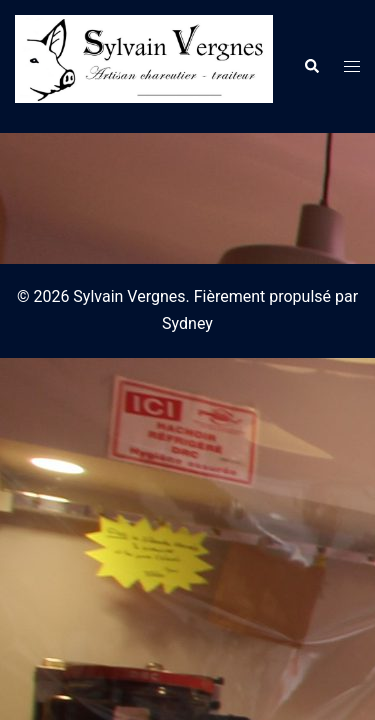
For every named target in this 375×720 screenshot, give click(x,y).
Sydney (187, 323)
